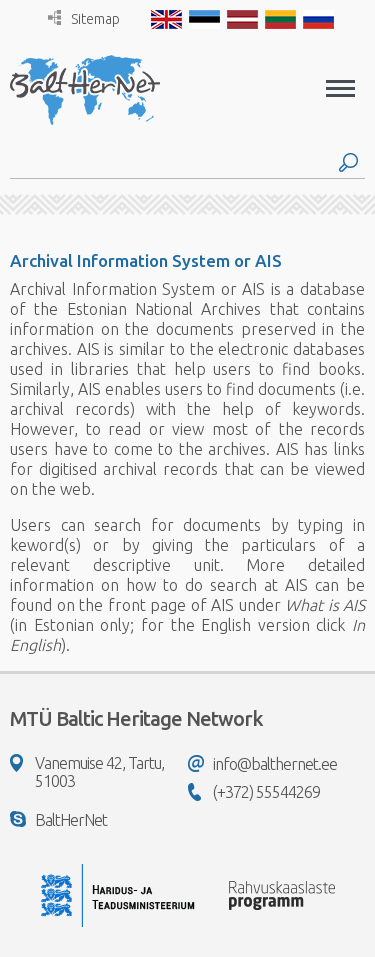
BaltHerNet (58, 820)
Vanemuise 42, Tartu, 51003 (87, 772)
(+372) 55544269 (254, 792)
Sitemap (84, 18)
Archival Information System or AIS (146, 260)
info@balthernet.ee (262, 764)
